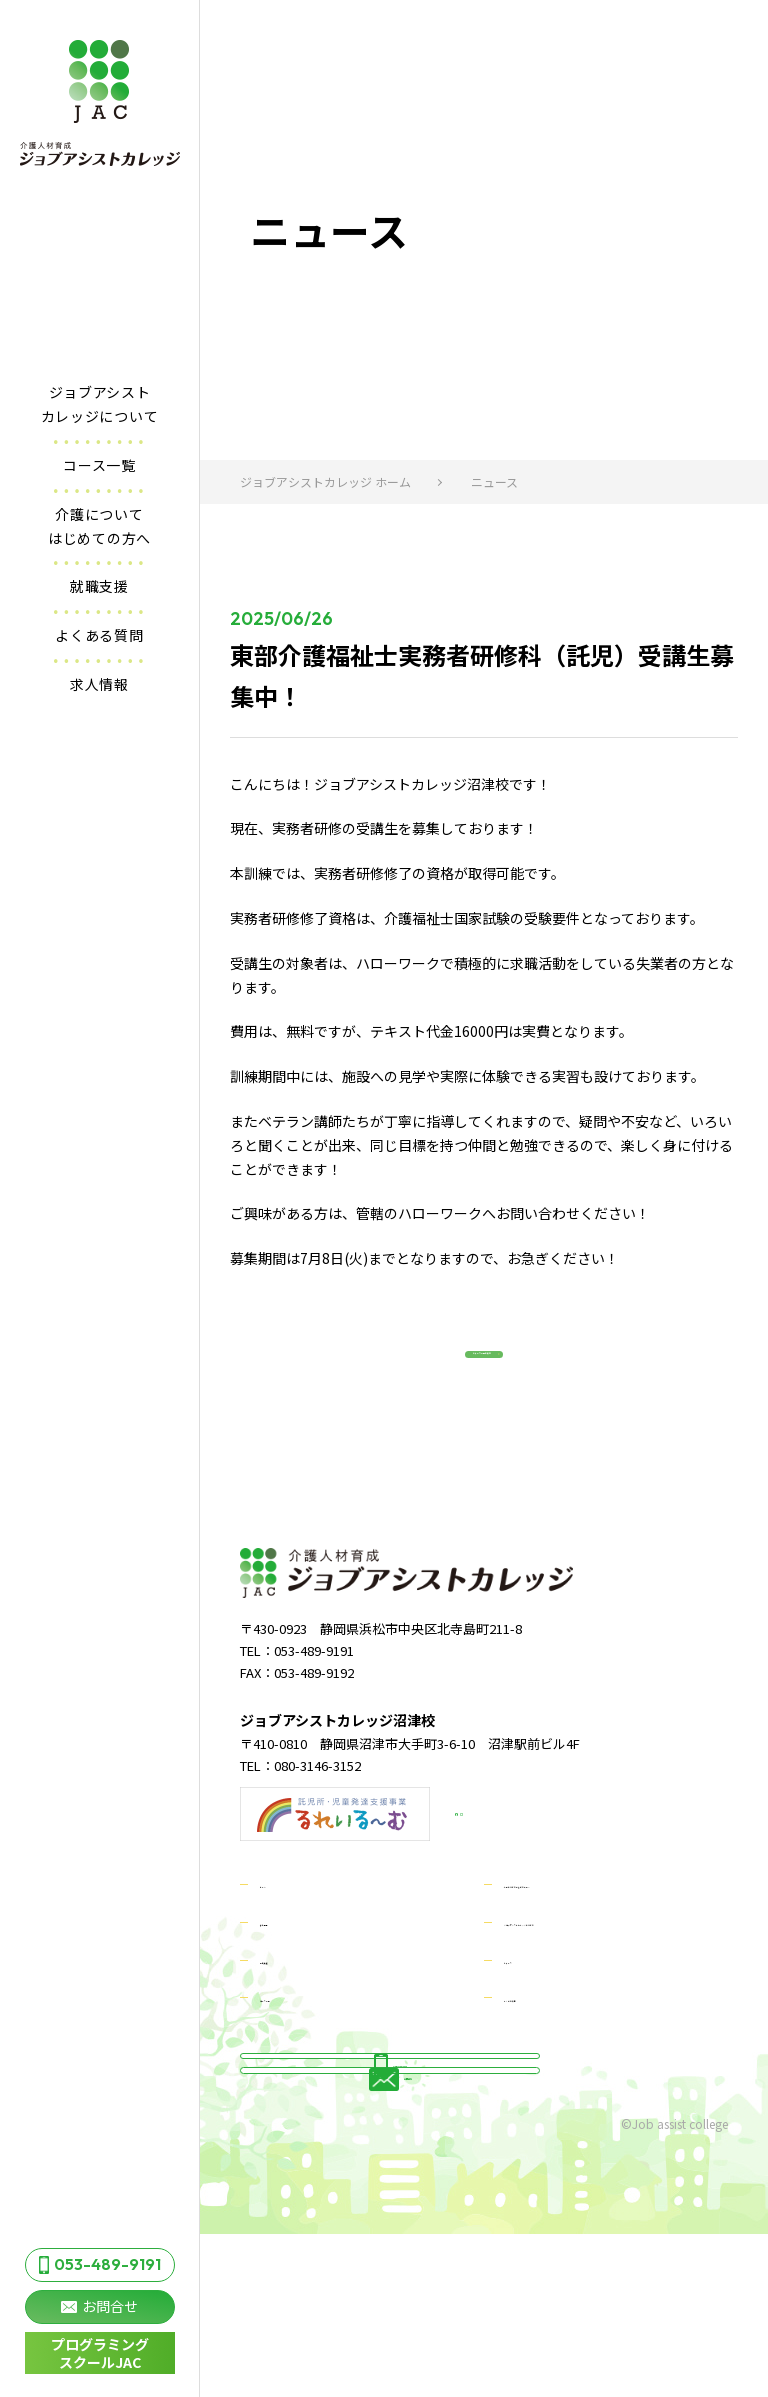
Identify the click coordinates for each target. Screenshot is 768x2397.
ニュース (531, 2014)
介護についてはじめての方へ (99, 526)
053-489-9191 (100, 2264)
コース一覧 (99, 465)
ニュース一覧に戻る (464, 1382)
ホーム (281, 1939)
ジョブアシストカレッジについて (100, 404)
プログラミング (100, 2353)
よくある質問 (99, 635)
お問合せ (99, 2306)
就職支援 (99, 586)
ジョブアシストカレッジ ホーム (325, 481)
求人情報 (99, 684)
